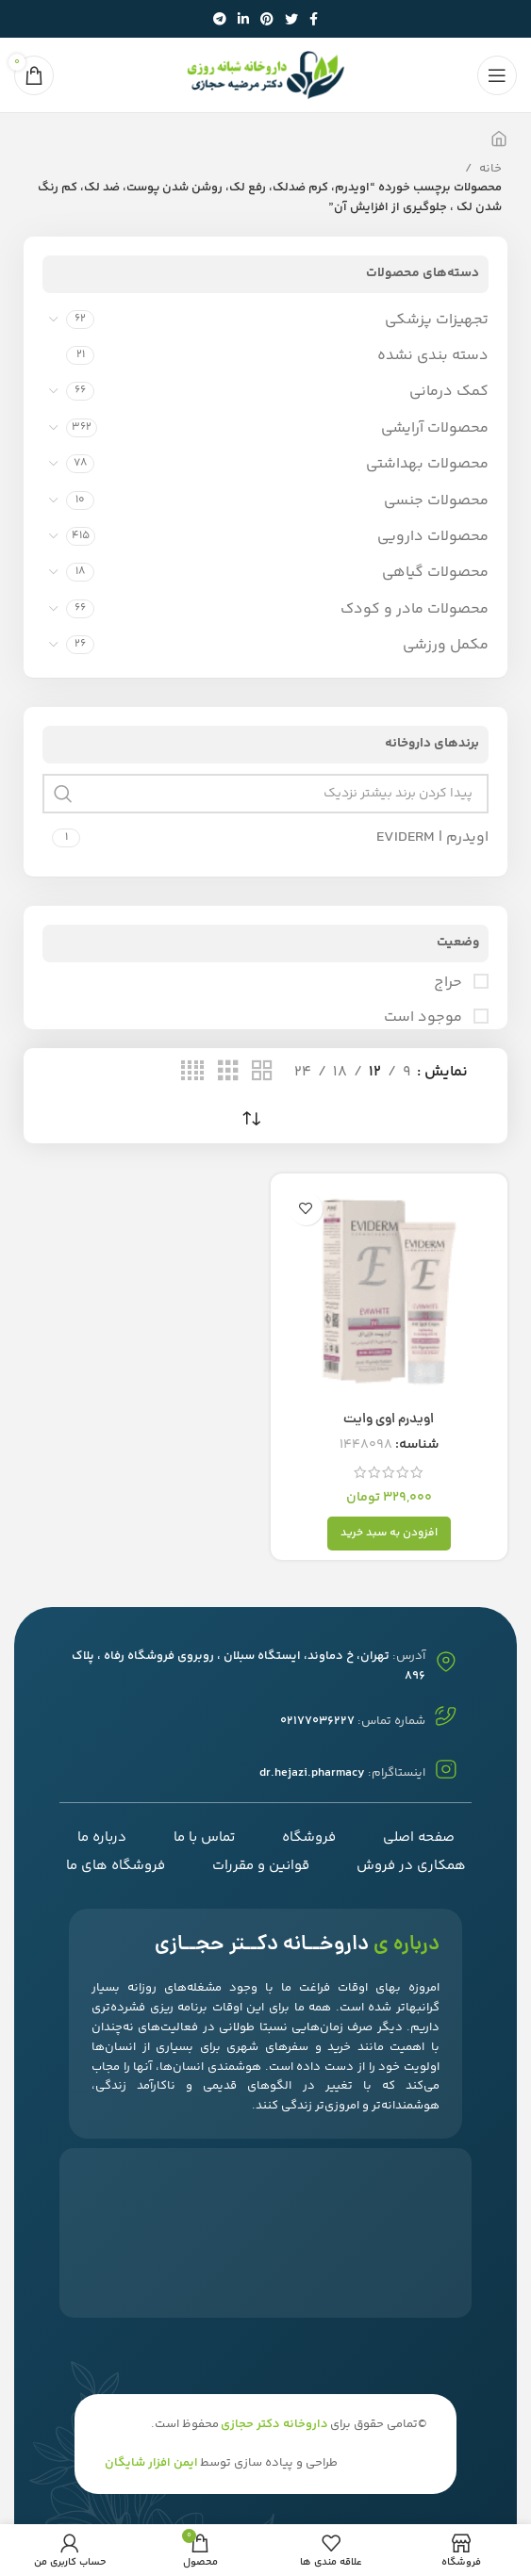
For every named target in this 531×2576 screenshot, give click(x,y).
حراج (450, 983)
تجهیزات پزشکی (437, 320)
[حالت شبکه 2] (262, 1072)
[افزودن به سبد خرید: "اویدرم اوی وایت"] (389, 1534)
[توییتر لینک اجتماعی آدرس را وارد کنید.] (291, 19)
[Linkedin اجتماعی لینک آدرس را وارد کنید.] (243, 19)
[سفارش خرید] (252, 1120)
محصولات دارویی (433, 537)
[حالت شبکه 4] (192, 1072)
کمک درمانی (449, 391)
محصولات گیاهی (435, 572)
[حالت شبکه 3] (228, 1072)
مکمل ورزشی (446, 645)
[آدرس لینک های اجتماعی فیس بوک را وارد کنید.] (314, 19)
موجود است (425, 1018)
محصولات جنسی (436, 501)
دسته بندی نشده (433, 356)
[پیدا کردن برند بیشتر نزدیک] (265, 793)
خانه (489, 168)
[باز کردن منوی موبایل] (497, 75)
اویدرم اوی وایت (388, 1419)
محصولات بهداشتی (427, 464)
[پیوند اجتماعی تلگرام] (219, 19)
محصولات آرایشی (435, 428)
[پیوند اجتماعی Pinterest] (267, 19)
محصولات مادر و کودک (414, 609)
